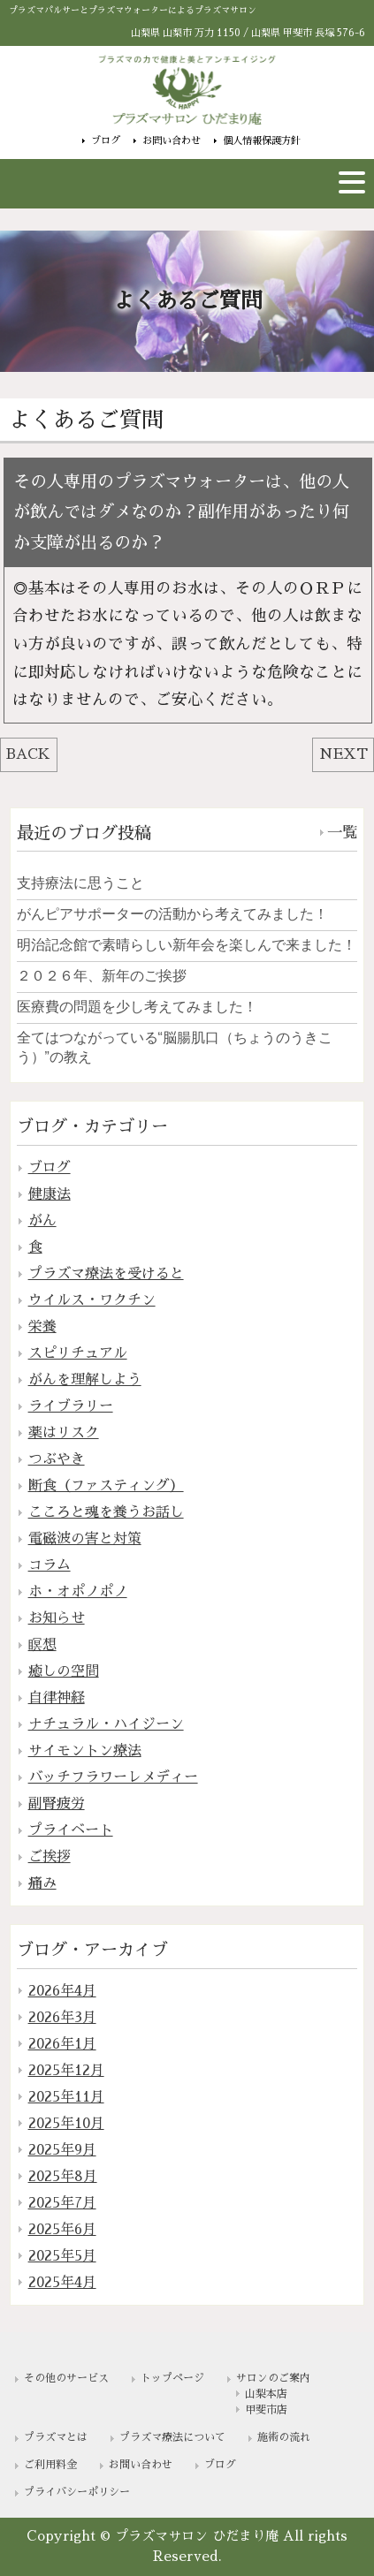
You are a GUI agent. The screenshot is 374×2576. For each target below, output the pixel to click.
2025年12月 (66, 2071)
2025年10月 (66, 2124)
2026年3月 (62, 2018)
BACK (28, 754)
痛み (42, 1883)
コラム (49, 1565)
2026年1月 (62, 2044)
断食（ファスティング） (106, 1486)
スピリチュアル (77, 1353)
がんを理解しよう (84, 1380)
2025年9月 (62, 2150)
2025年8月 (62, 2177)
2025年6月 (62, 2230)
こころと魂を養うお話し (106, 1512)
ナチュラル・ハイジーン (106, 1724)
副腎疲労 (56, 1804)
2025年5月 (62, 2256)
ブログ (105, 140)
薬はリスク (63, 1433)
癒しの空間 (63, 1671)
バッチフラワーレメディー (113, 1777)
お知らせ (56, 1618)
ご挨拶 (49, 1857)
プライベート (70, 1830)
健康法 (49, 1194)
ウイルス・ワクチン (92, 1300)
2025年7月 (62, 2203)
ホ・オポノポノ (77, 1592)
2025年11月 (66, 2097)
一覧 (342, 832)
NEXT (343, 754)
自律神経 (56, 1698)
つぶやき (56, 1459)
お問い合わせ (171, 140)
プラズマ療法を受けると (106, 1274)
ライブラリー (70, 1406)
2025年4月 (62, 2283)
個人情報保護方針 (262, 140)
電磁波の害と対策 (84, 1539)
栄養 (42, 1327)
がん (42, 1221)
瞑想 (42, 1645)
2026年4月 (62, 1991)
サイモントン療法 (84, 1751)
